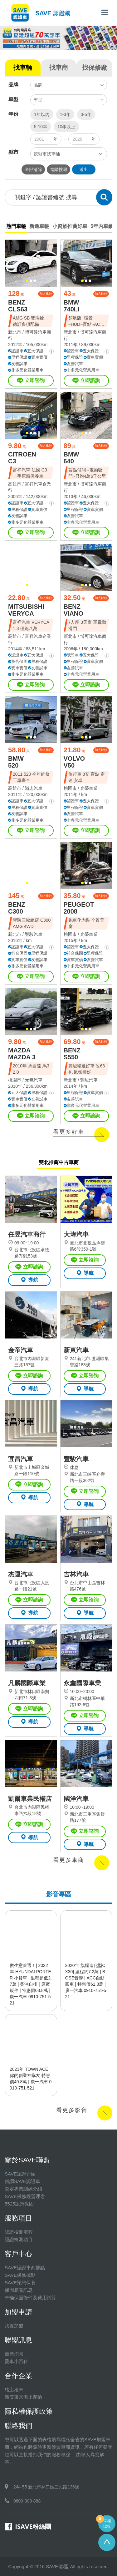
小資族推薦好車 (69, 226)
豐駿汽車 (33, 934)
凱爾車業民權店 (30, 1798)
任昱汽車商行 (27, 1234)
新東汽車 (76, 1350)
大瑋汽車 (76, 1234)
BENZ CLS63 (17, 306)
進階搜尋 (58, 169)
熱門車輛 (16, 226)
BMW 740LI (72, 306)
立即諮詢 (31, 380)
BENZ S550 (72, 1054)
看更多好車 (68, 1132)
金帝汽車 (20, 1350)
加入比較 (46, 293)
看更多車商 (68, 1860)
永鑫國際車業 (82, 1683)
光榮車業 (89, 788)
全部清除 (33, 169)
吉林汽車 (76, 1574)
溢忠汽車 (33, 788)
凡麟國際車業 (27, 1683)
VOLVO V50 (74, 762)
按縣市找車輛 (47, 153)
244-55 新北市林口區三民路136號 (46, 2486)
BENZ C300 (16, 908)
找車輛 (22, 67)
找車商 (58, 67)
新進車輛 (39, 226)
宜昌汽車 (20, 1458)
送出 (83, 169)
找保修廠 (94, 67)
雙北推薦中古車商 (59, 1162)
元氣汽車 (33, 1079)
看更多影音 (71, 2110)
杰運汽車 (20, 1574)
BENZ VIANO (73, 610)
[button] (27, 281)
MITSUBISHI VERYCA (26, 610)
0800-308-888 (27, 2500)
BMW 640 (71, 458)
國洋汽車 (76, 1798)
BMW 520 (16, 762)
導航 (29, 1280)
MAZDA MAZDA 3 (22, 1054)
